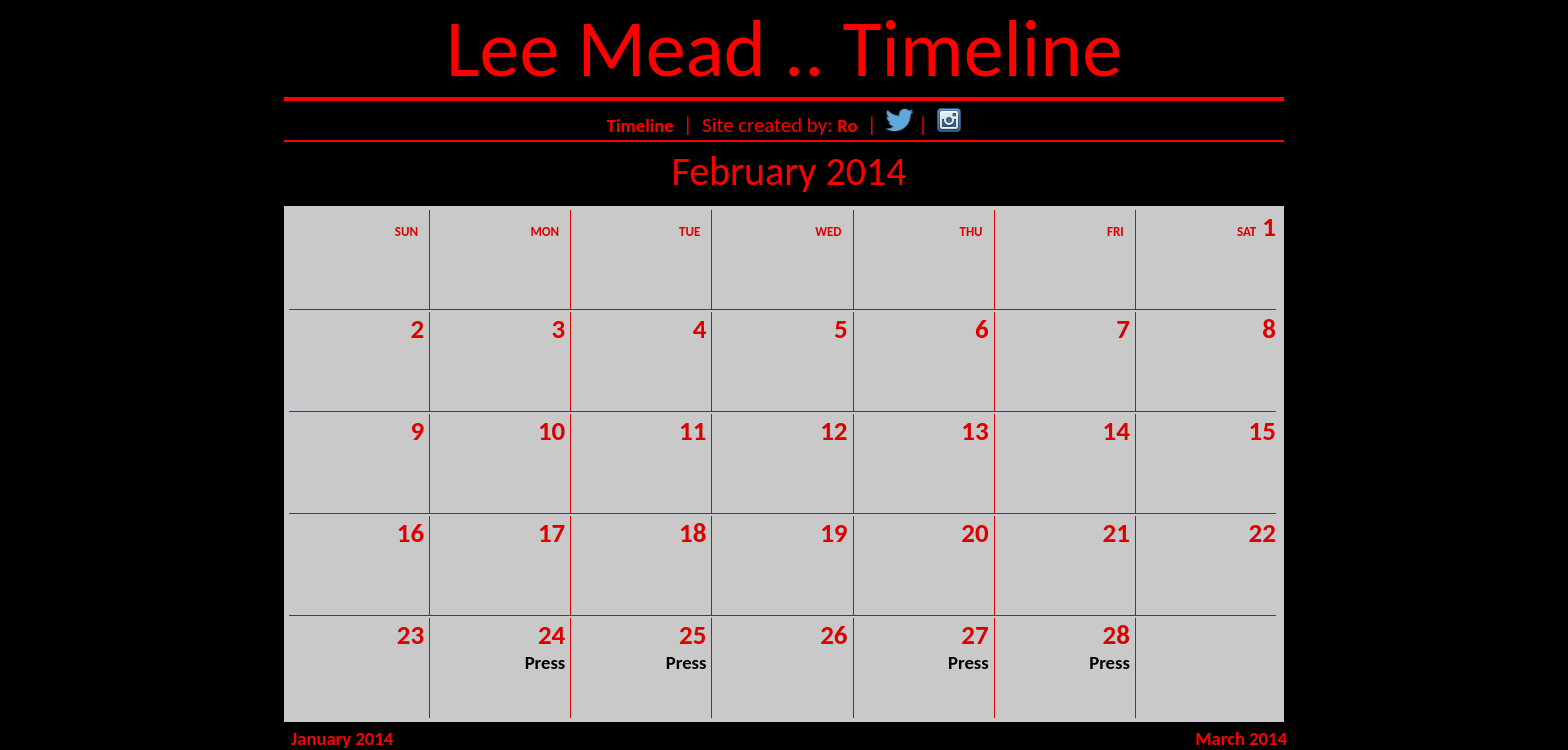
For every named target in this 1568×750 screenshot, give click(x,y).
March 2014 (1241, 738)
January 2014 (342, 738)
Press (545, 662)
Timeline (640, 125)
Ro (847, 125)
